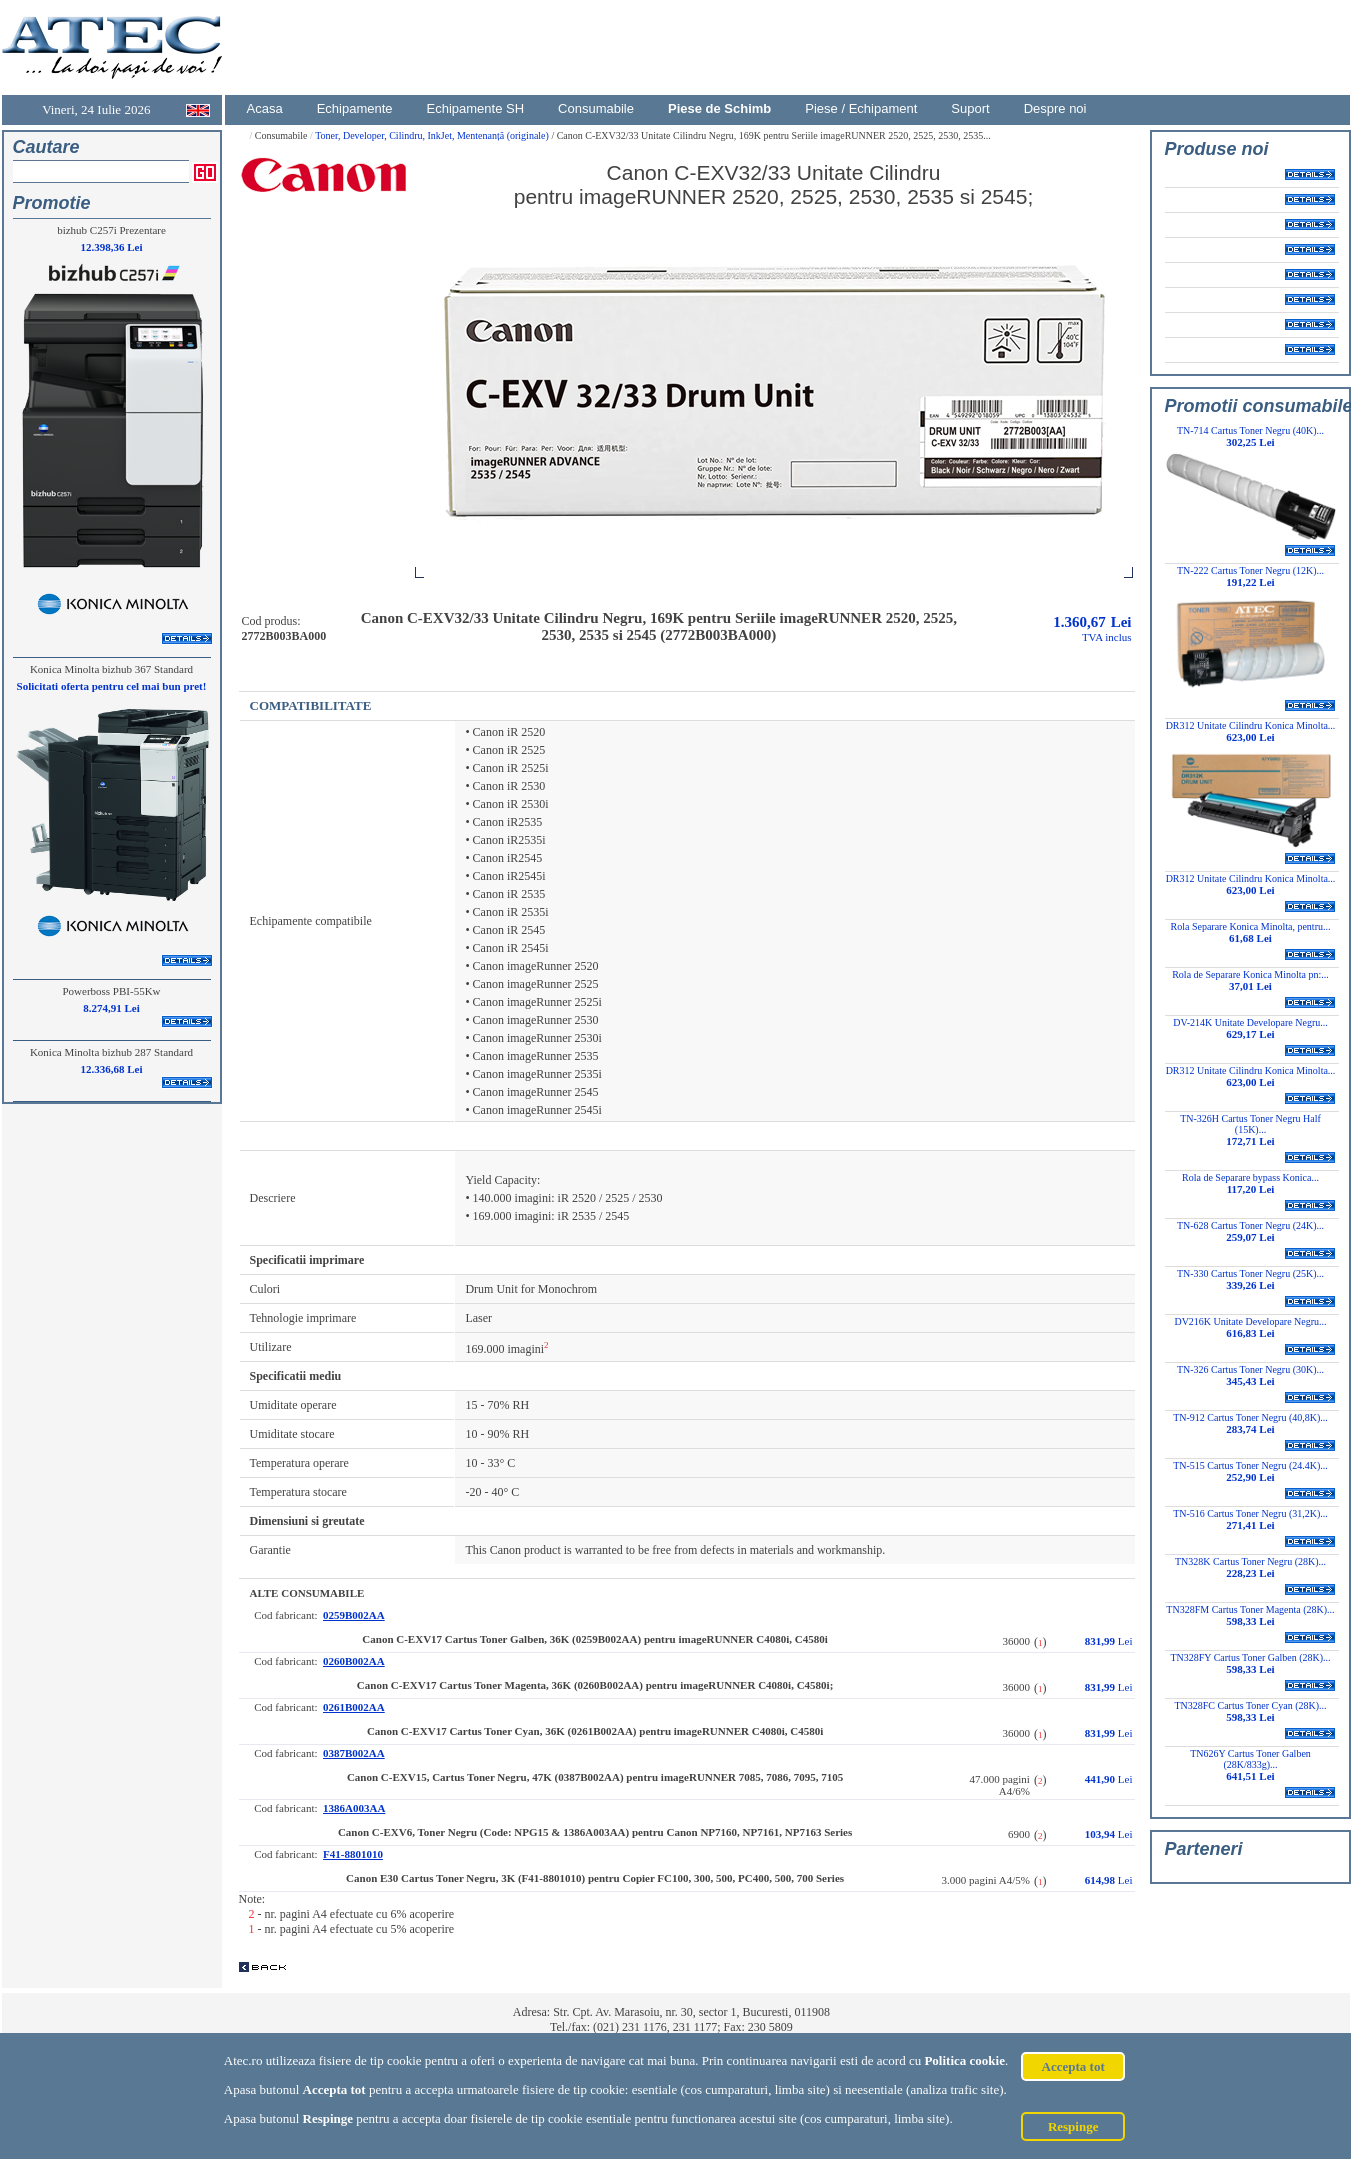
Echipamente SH (476, 108)
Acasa (265, 108)
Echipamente (355, 108)
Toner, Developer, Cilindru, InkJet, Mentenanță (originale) (433, 135)
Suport (970, 108)
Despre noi (1055, 108)
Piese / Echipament (861, 108)
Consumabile (596, 108)
